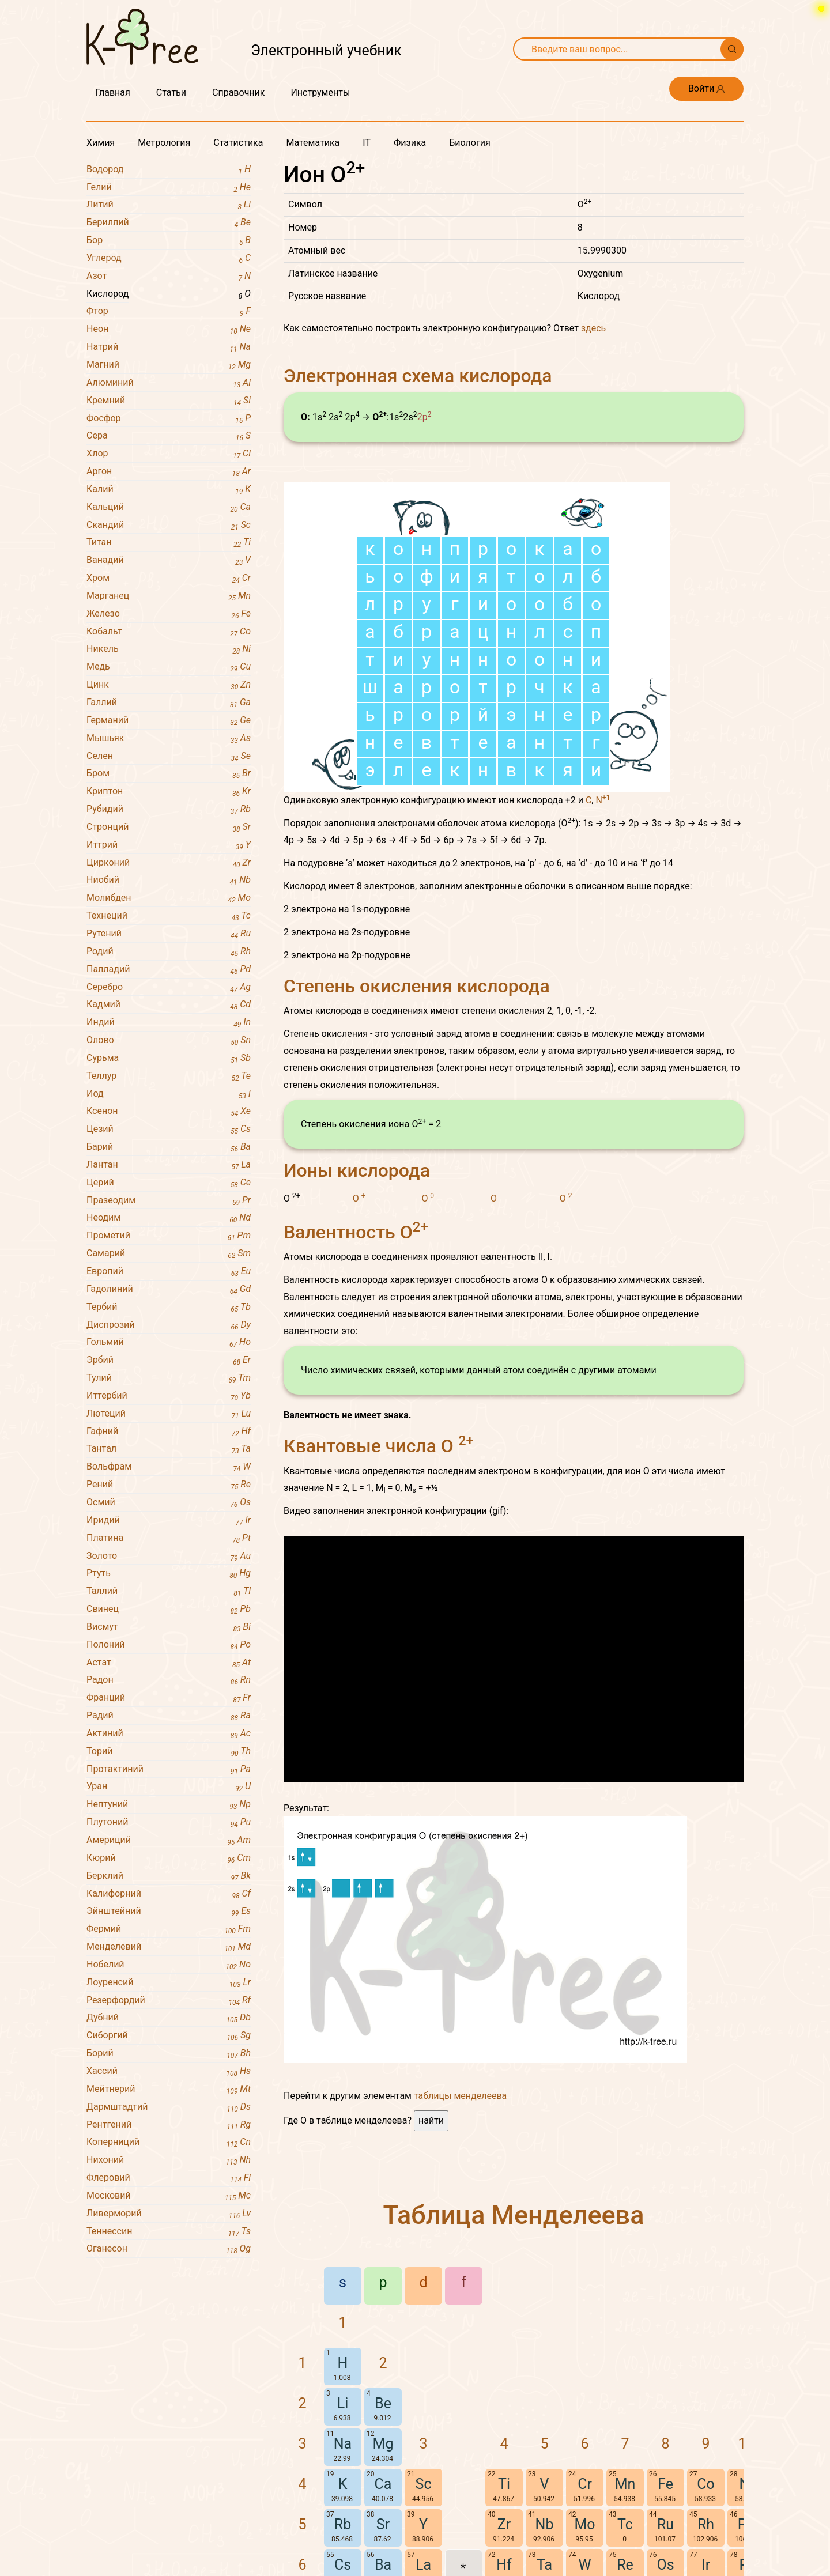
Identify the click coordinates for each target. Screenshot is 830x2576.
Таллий (168, 1591)
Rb (342, 2524)
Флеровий (168, 2178)
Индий (168, 1022)
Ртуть (168, 1573)
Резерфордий (168, 2000)
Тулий (168, 1378)
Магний (168, 365)
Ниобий (168, 880)
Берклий (168, 1876)
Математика (312, 142)
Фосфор (168, 418)
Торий (168, 1751)
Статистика (238, 142)
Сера (168, 436)
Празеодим (168, 1200)
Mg (383, 2443)
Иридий (168, 1520)
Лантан (168, 1165)
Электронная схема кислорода (418, 376)
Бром (168, 773)
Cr (585, 2484)
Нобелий (168, 1964)
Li (343, 2403)
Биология (469, 142)
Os (665, 2564)
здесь (593, 328)
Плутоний (168, 1822)
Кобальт (168, 632)
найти (431, 2120)
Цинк (168, 685)
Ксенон (168, 1111)
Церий (168, 1182)
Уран (168, 1786)
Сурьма (168, 1058)
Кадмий (168, 1004)
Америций (168, 1840)
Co (706, 2484)
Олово (168, 1040)
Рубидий (168, 809)
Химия (100, 142)
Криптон (168, 791)
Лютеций (168, 1414)
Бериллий (168, 222)
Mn (625, 2484)
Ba (383, 2564)
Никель (168, 649)
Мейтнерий (168, 2089)
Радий (168, 1716)
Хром (168, 578)
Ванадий (168, 560)
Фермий (168, 1929)
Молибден (168, 898)
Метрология (164, 142)
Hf (504, 2564)
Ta (544, 2564)
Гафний (168, 1431)
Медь (168, 667)
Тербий (168, 1307)
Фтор (168, 311)
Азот (168, 276)
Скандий (168, 525)
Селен (168, 756)
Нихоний (168, 2160)
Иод (168, 1094)
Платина (168, 1538)
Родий (168, 951)
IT (367, 142)
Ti (504, 2484)
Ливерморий (168, 2213)
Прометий (168, 1235)
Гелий (168, 187)
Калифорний (168, 1894)
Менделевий (168, 1947)
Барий (168, 1147)
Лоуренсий (168, 1982)
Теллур (168, 1076)
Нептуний (168, 1804)
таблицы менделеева (460, 2095)
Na (343, 2443)
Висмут (168, 1627)
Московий (168, 2196)
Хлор (168, 453)
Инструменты (320, 92)
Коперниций (168, 2142)
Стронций (168, 827)
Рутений (168, 933)
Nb (544, 2524)
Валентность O (356, 1232)
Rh (705, 2524)
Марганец (168, 596)
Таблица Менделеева (513, 2215)
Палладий (168, 969)
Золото (168, 1556)
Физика (410, 142)
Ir (705, 2564)
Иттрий (168, 845)
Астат (168, 1663)
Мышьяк (168, 738)
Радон (168, 1680)
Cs (342, 2564)
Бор (168, 240)
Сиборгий (168, 2035)
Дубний (168, 2017)
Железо (168, 614)
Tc (625, 2524)
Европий (168, 1271)
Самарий (168, 1253)
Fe (665, 2484)
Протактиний (168, 1769)
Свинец (168, 1609)
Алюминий (168, 383)
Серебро (168, 987)
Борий (168, 2053)
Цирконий (168, 863)
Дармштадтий (168, 2107)
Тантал (168, 1449)
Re (625, 2564)
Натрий (168, 347)
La (423, 2564)
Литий (168, 204)
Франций (168, 1698)
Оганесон (168, 2249)
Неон (168, 329)
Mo (584, 2524)
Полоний (168, 1645)
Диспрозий (168, 1325)
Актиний (168, 1733)
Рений (168, 1484)
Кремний (168, 400)
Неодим (168, 1218)
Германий (168, 720)
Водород (168, 169)
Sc (424, 2484)
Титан (168, 542)
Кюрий (168, 1858)
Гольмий (168, 1342)
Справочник (238, 92)
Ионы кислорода (357, 1170)
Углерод (168, 258)
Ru (665, 2524)
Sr (383, 2524)
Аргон (168, 471)
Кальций (168, 507)
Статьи (171, 92)
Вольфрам (168, 1467)
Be (383, 2403)
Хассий (168, 2071)
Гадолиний (168, 1289)
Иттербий (168, 1396)
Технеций (168, 916)
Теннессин (168, 2231)
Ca (383, 2484)
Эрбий (168, 1360)
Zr (504, 2524)
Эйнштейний (168, 1911)
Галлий (168, 702)
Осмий (168, 1502)
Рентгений (168, 2125)
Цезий (168, 1129)
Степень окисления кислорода (417, 986)
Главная (112, 92)
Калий (168, 489)
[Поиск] (732, 49)
